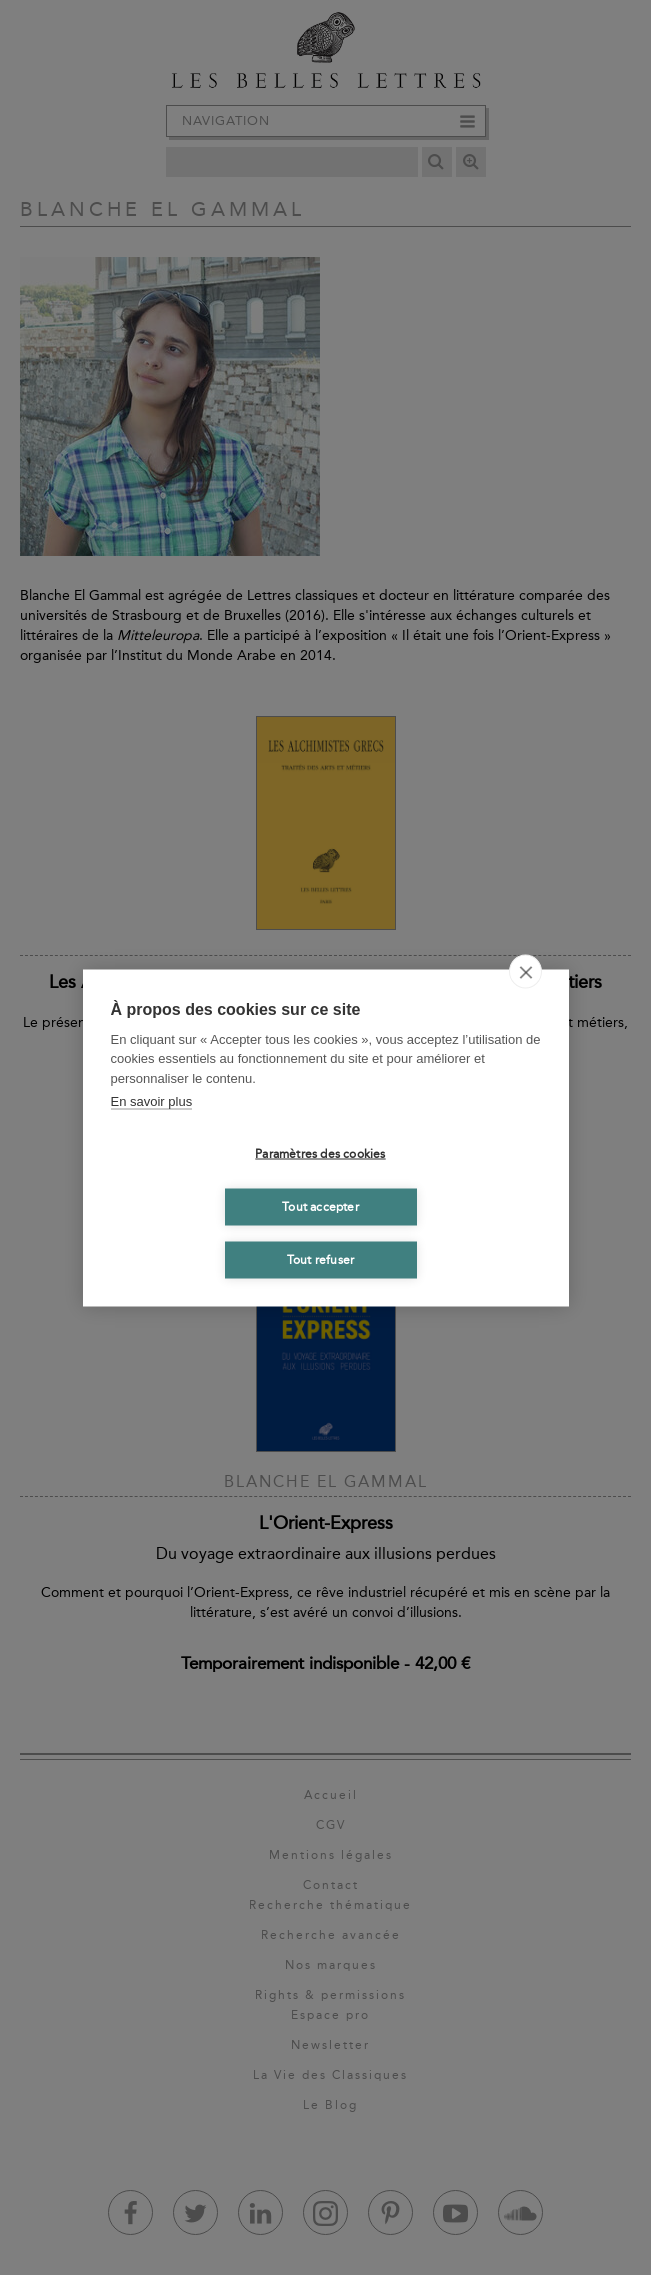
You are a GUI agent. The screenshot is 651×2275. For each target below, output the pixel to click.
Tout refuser (320, 1260)
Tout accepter (320, 1207)
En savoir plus (152, 1101)
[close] (525, 971)
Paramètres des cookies (320, 1154)
